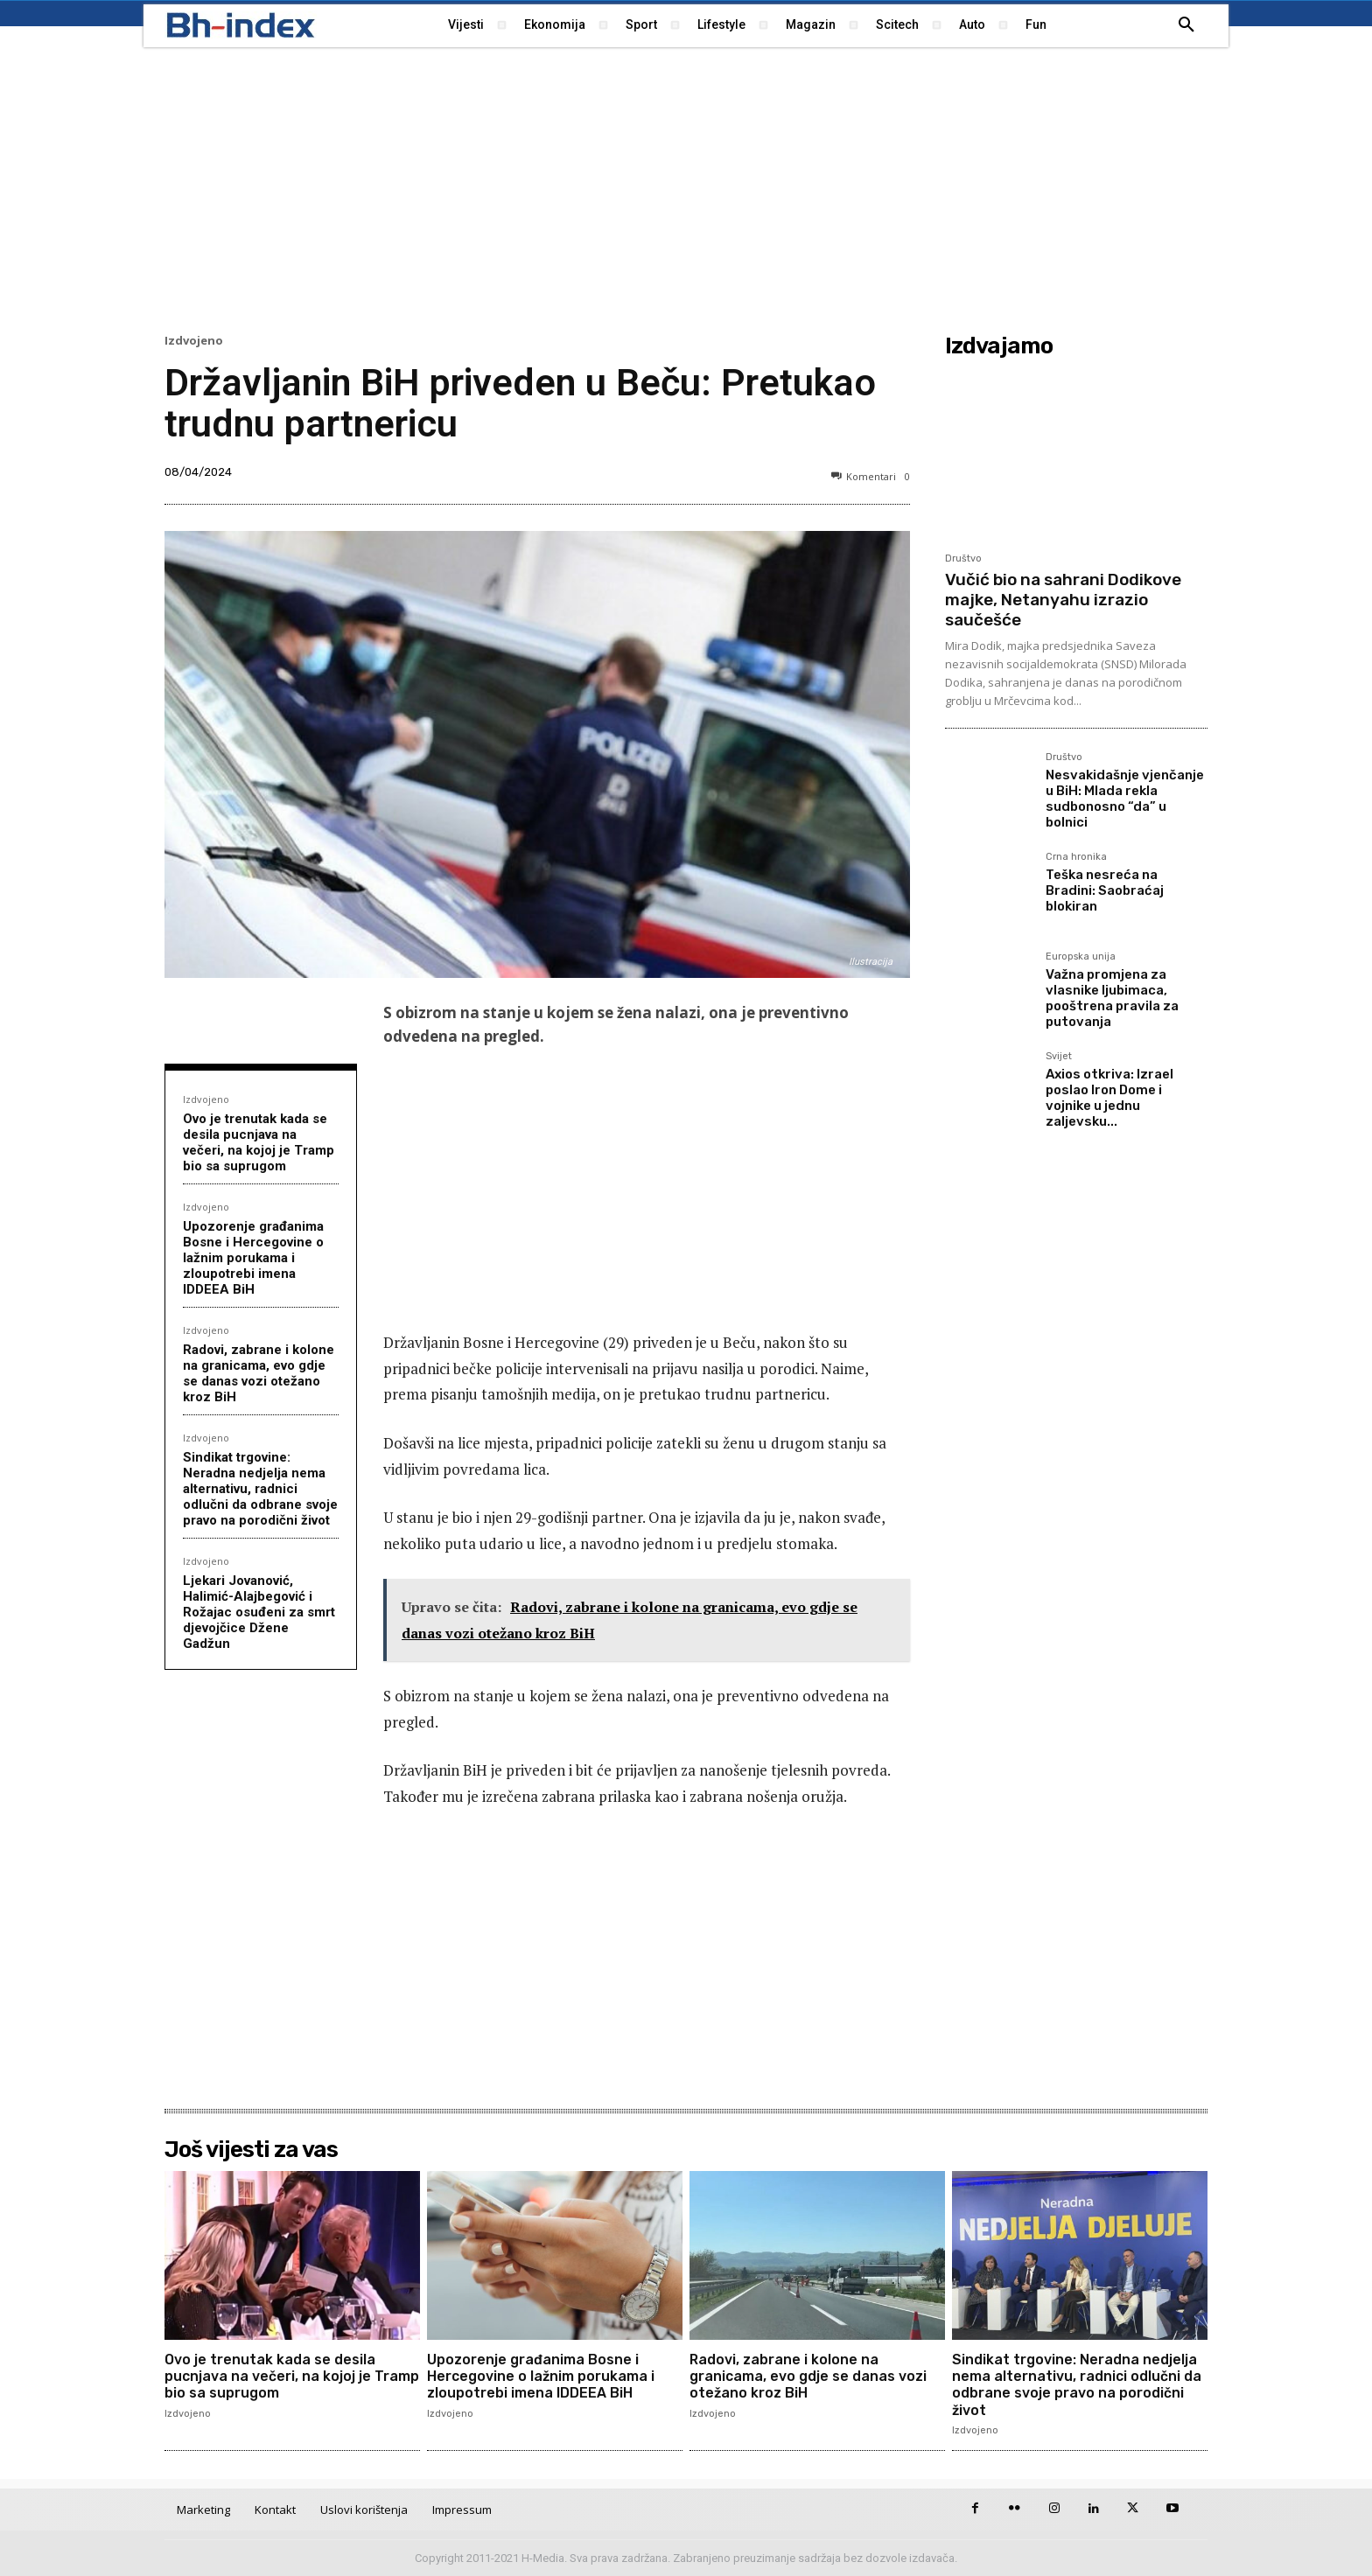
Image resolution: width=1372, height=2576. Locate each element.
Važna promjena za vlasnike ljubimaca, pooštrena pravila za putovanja (1112, 998)
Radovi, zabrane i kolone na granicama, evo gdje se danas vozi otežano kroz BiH (258, 1373)
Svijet (1059, 1056)
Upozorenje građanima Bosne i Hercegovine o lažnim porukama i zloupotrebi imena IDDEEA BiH (253, 1257)
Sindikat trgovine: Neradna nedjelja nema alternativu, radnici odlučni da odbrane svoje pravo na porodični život (260, 1488)
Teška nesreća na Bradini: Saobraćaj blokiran (1105, 890)
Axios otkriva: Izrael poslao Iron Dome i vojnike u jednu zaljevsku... (1109, 1097)
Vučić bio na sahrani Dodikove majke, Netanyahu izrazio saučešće (1063, 599)
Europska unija (1081, 957)
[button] (1187, 25)
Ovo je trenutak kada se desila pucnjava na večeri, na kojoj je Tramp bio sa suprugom (258, 1142)
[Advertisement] (686, 188)
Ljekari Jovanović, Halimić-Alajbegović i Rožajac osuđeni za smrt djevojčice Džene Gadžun (259, 1612)
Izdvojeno (193, 340)
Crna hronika (1076, 857)
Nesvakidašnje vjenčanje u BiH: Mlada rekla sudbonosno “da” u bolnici (1125, 798)
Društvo (963, 558)
